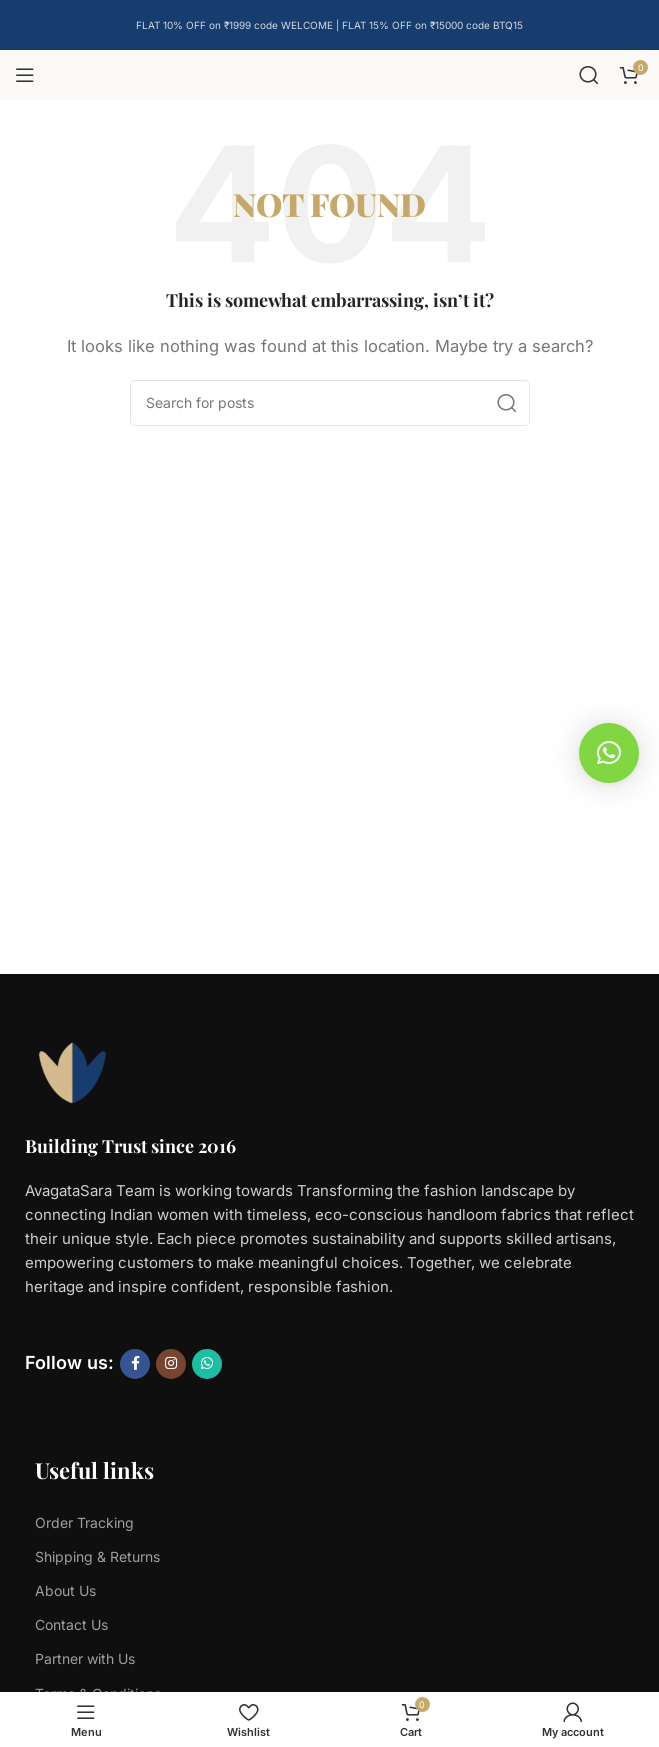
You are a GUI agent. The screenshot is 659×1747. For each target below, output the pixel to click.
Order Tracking (84, 1522)
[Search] (589, 75)
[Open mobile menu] (25, 75)
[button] (609, 753)
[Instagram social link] (171, 1364)
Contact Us (71, 1624)
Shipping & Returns (97, 1556)
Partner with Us (85, 1658)
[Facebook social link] (135, 1364)
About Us (65, 1590)
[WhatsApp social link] (207, 1364)
